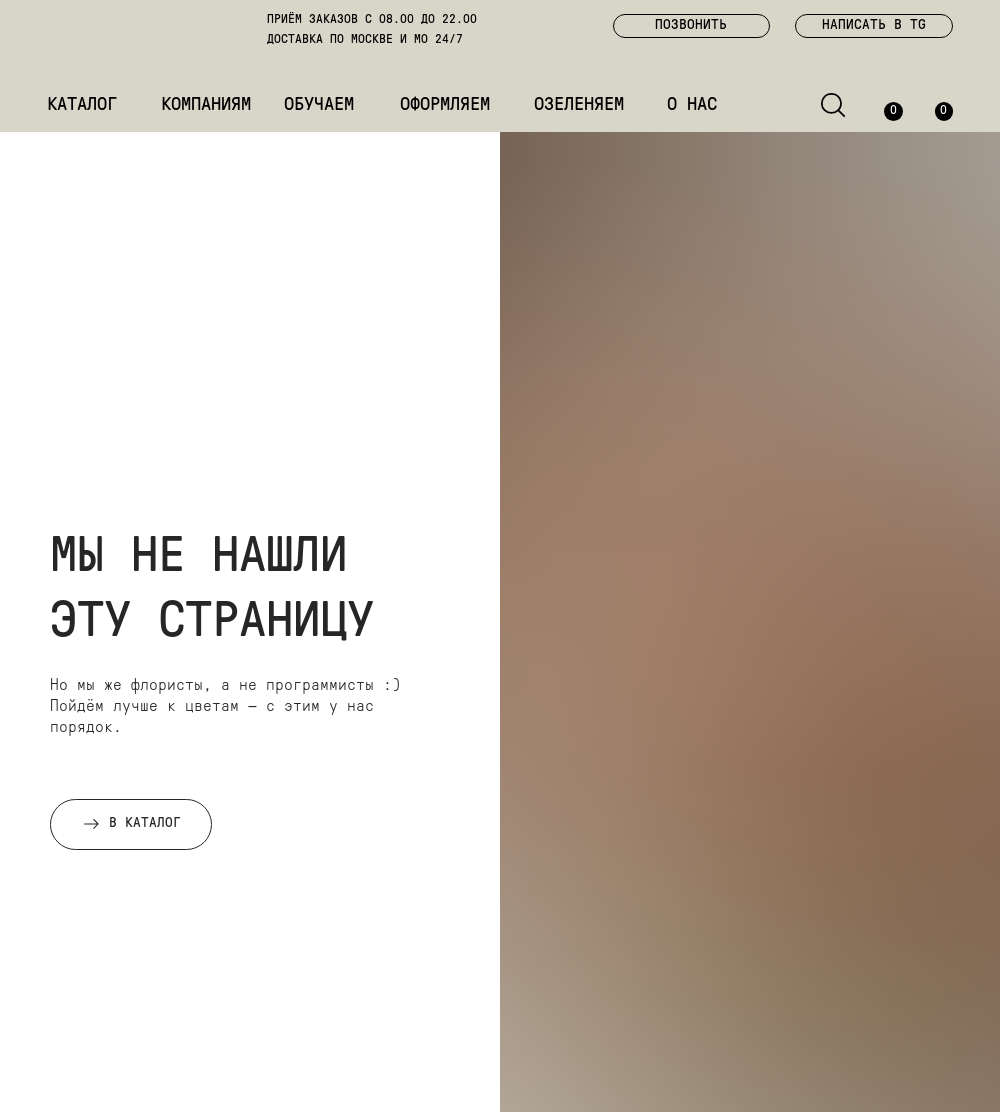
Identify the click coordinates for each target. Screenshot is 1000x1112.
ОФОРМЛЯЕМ (445, 105)
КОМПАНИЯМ (206, 105)
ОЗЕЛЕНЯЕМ (579, 105)
